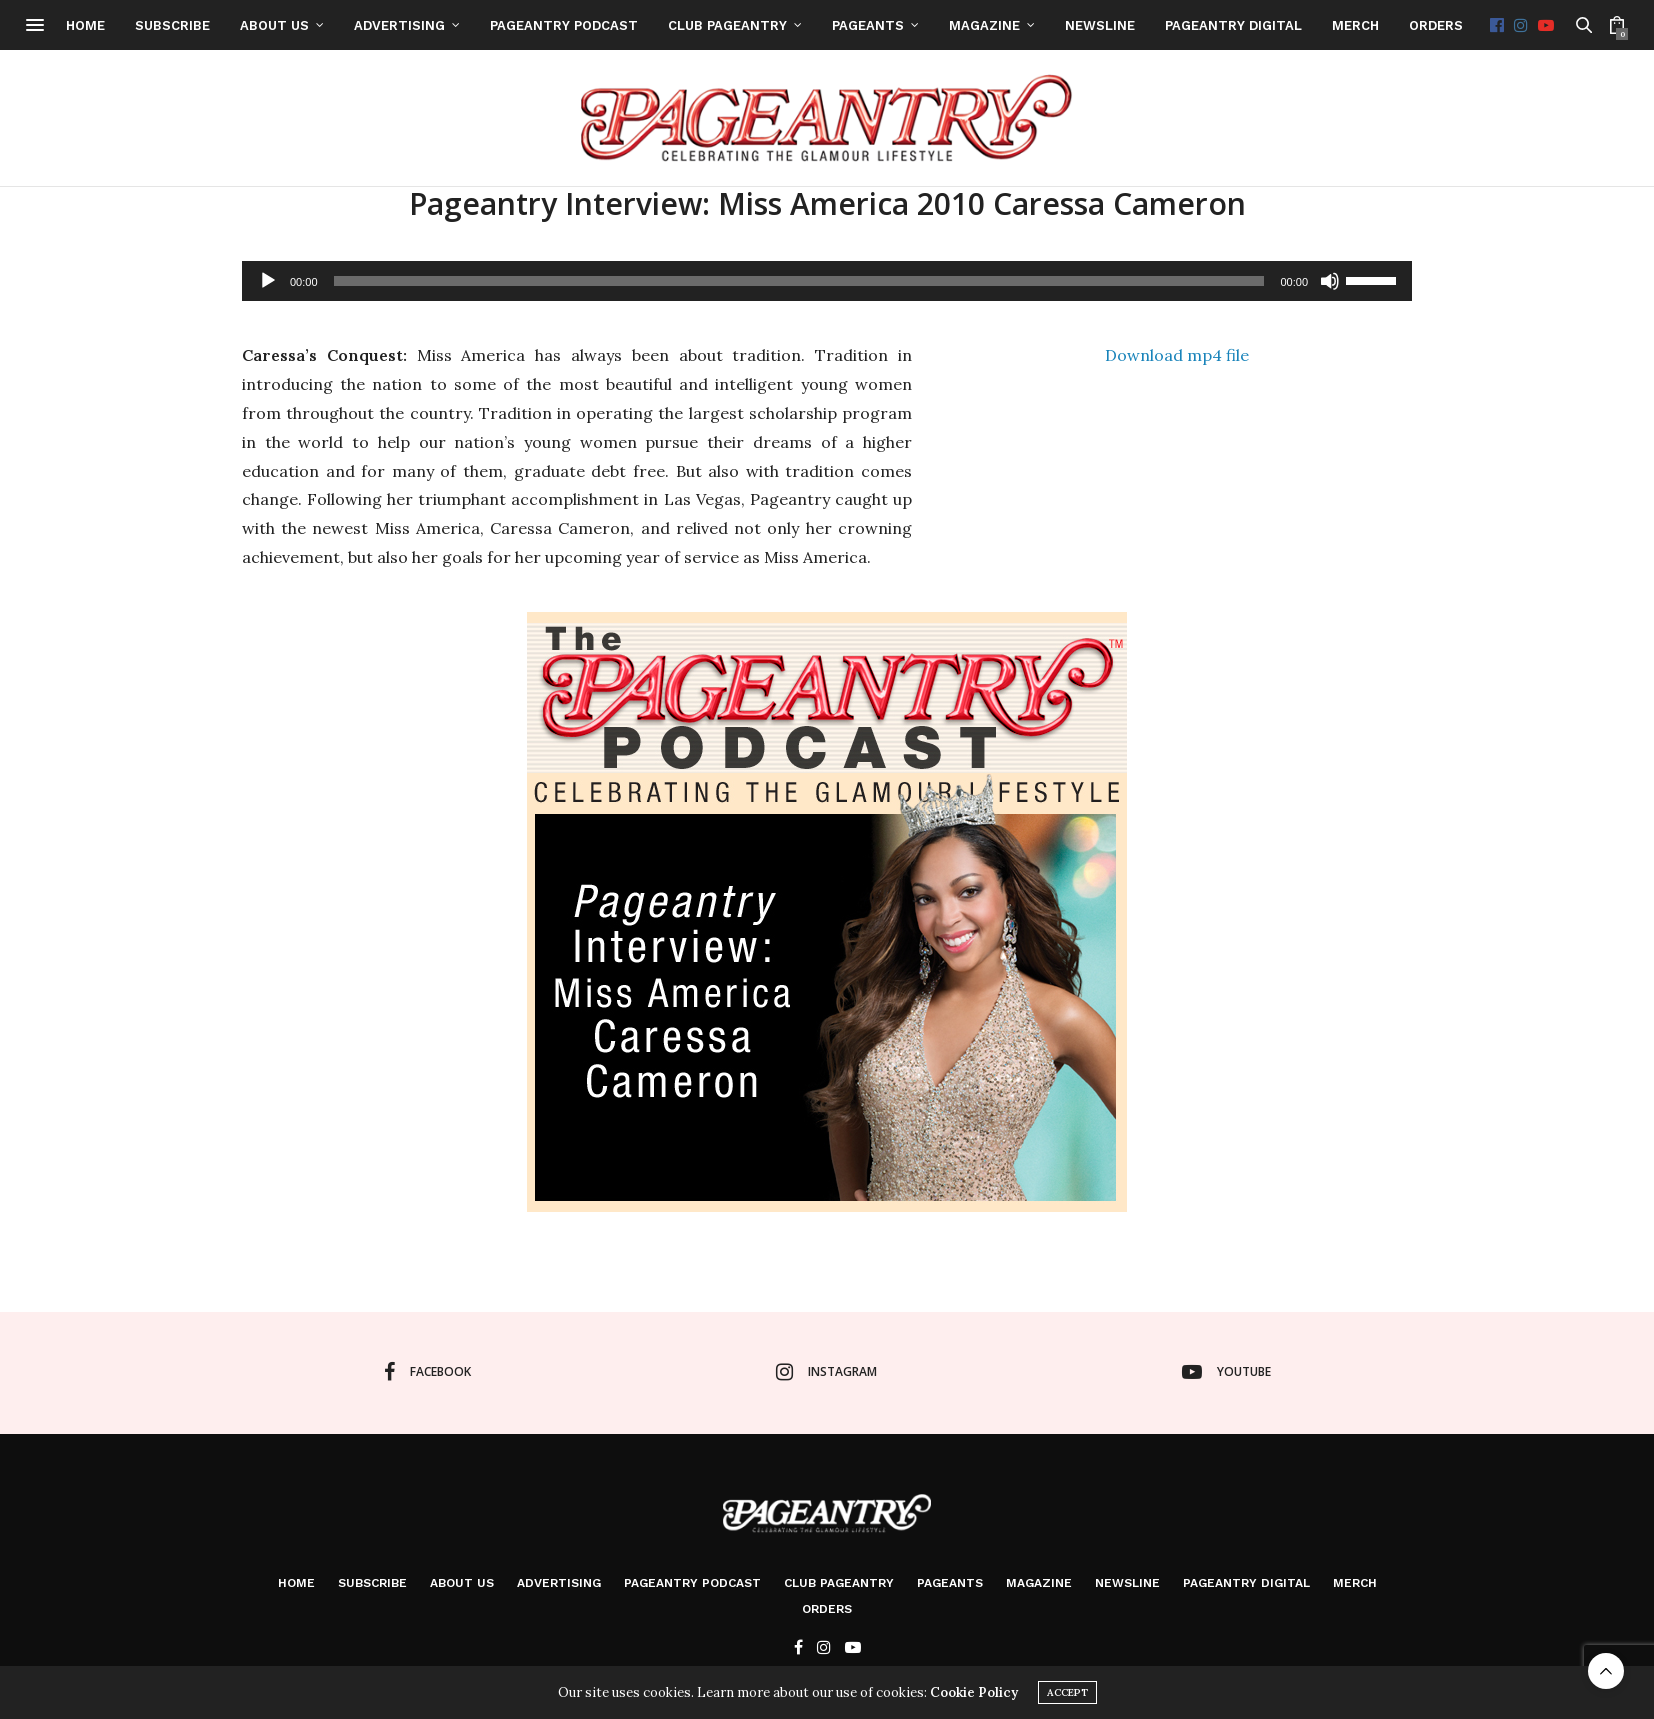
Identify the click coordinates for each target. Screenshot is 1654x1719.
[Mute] (1330, 281)
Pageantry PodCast (631, 25)
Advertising (466, 25)
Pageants (935, 25)
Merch (1422, 25)
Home (152, 25)
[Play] (268, 281)
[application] (827, 281)
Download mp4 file (1177, 355)
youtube (1226, 1372)
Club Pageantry (794, 25)
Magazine (1051, 25)
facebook (427, 1372)
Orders (1503, 25)
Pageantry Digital (1300, 25)
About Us (341, 25)
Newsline (1167, 25)
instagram (826, 1372)
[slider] (799, 281)
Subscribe (239, 25)
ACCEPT (1067, 1692)
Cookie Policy (974, 1692)
